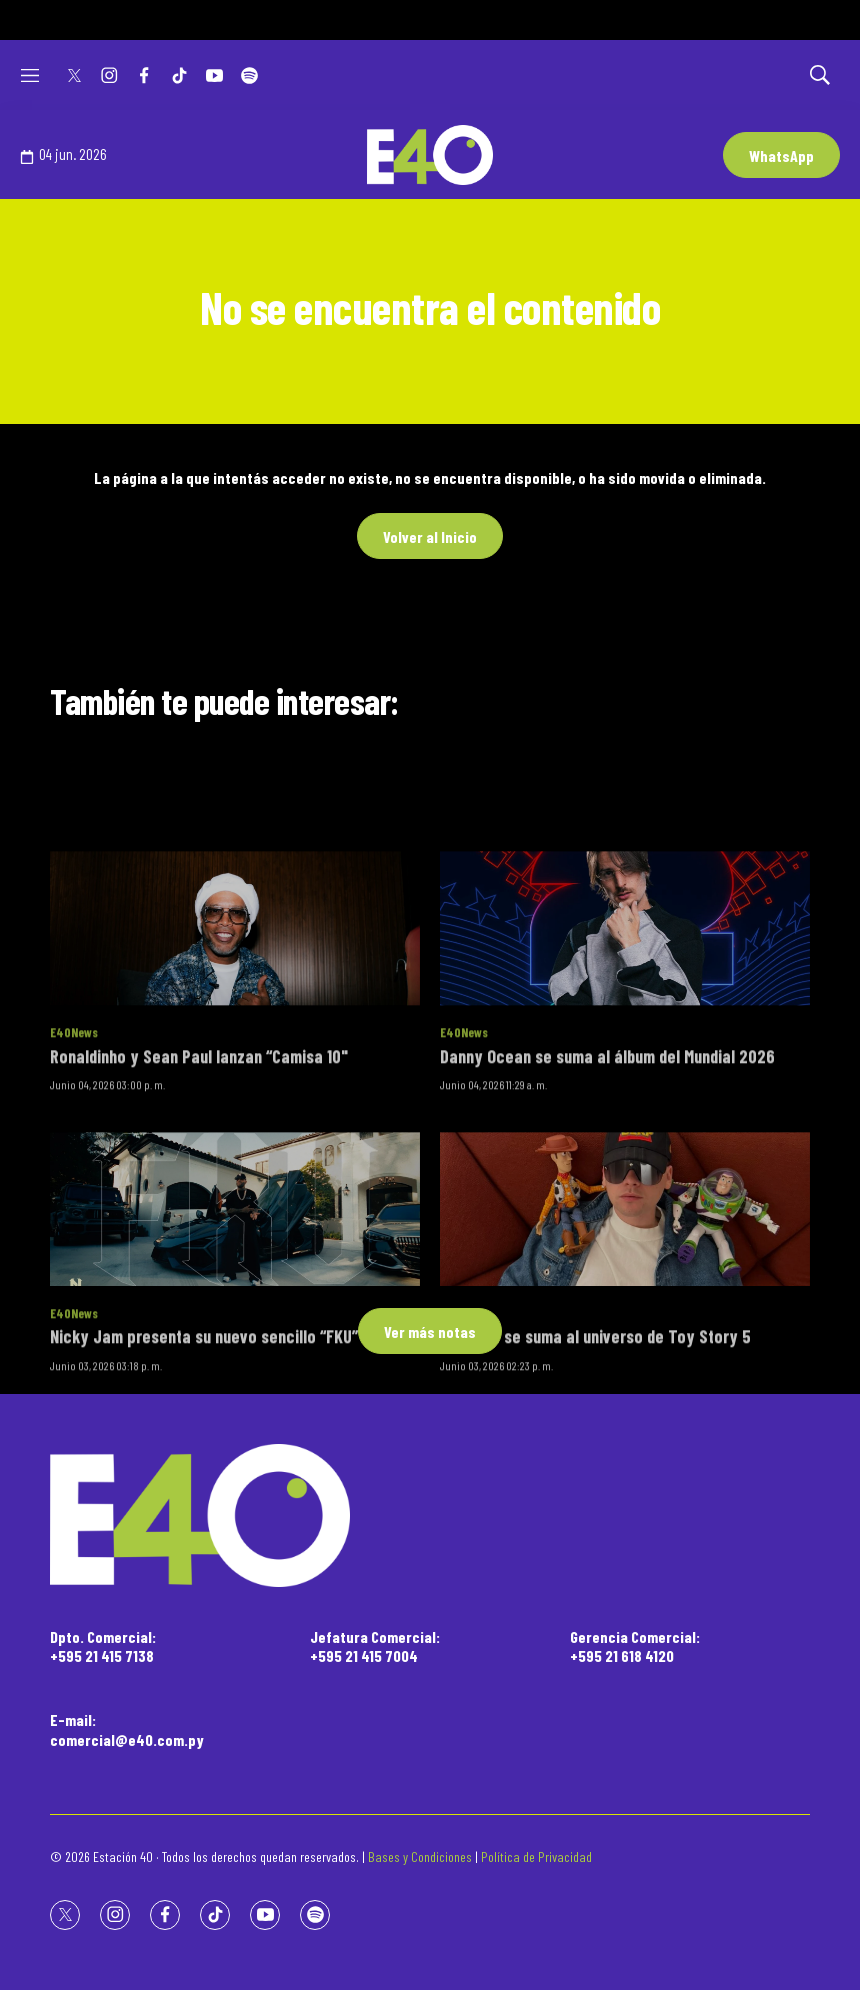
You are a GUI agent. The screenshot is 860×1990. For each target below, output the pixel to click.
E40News (74, 1132)
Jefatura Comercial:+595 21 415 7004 (375, 1646)
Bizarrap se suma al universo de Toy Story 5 (595, 1436)
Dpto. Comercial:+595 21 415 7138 (103, 1646)
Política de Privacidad (536, 1856)
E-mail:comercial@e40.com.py (127, 1729)
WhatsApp (781, 155)
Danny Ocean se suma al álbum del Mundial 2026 (607, 1155)
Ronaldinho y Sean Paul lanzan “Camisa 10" (199, 1155)
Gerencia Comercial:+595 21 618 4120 (635, 1646)
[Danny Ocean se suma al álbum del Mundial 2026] (625, 1027)
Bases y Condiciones (420, 1856)
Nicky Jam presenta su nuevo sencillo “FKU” (204, 1436)
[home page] (430, 1515)
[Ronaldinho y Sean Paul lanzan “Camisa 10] (235, 1027)
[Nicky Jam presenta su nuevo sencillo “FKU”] (235, 1308)
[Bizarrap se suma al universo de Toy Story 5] (625, 1308)
